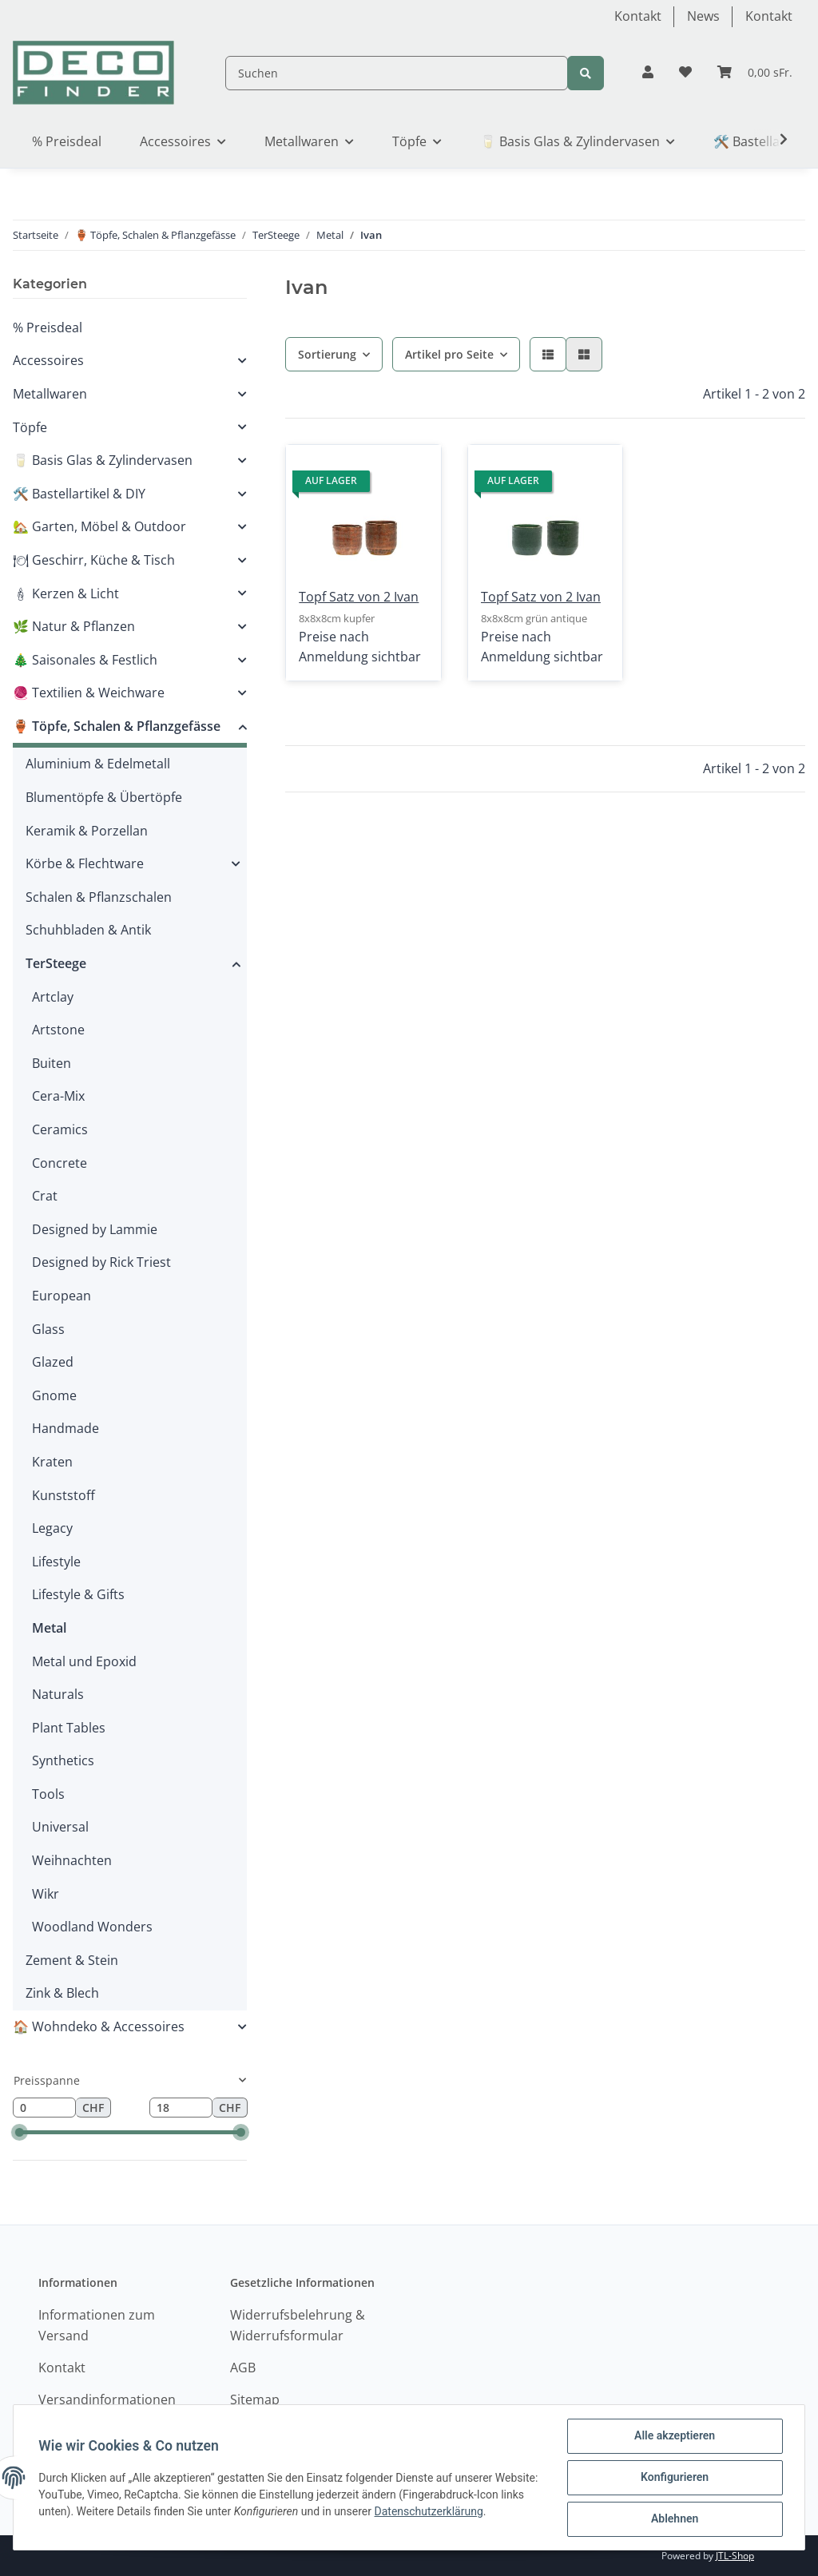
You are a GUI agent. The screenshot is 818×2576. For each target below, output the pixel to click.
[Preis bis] (180, 2108)
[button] (647, 72)
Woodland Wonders (92, 1926)
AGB (243, 2367)
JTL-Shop (735, 2555)
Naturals (58, 1694)
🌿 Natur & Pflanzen (74, 626)
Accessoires (48, 360)
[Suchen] (396, 73)
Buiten (51, 1063)
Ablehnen (673, 2519)
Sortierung (327, 354)
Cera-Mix (58, 1096)
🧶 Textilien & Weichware (89, 692)
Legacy (52, 1528)
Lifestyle (56, 1561)
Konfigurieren (674, 2477)
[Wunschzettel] (685, 72)
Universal (60, 1827)
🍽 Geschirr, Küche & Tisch (94, 560)
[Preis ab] (44, 2108)
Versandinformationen (107, 2399)
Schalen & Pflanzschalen (99, 897)
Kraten (52, 1462)
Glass (48, 1329)
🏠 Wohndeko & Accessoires (99, 2026)
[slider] (19, 2132)
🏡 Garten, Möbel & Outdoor (99, 526)
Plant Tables (68, 1728)
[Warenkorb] (755, 72)
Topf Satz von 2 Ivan (359, 596)
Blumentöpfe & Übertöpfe (104, 797)
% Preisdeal (47, 327)
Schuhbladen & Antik (88, 930)
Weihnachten (72, 1860)
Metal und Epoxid (84, 1661)
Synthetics (63, 1760)
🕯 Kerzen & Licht (66, 593)
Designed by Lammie (94, 1229)
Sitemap (255, 2399)
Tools (48, 1794)
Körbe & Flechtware (85, 863)
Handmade (65, 1428)
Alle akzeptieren (673, 2436)
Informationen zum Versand (96, 2325)
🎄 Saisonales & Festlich (85, 660)
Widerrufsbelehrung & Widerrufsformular (297, 2325)
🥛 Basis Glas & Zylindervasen (103, 460)
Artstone (58, 1029)
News (703, 16)
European (61, 1295)
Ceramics (60, 1129)
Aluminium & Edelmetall (98, 763)
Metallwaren (50, 394)
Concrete (59, 1163)
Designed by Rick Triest (101, 1262)
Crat (45, 1196)
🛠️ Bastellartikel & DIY (79, 493)
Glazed (52, 1362)
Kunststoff (63, 1495)
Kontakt (637, 16)
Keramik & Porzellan (87, 830)
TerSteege (56, 963)
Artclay (52, 997)
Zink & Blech (62, 1993)
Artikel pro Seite (449, 354)
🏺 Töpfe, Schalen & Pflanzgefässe (116, 726)
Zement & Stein (72, 1960)
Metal (49, 1628)
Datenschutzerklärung (479, 2511)
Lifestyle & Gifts (78, 1594)
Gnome (54, 1395)
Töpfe (30, 427)
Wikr (45, 1894)
